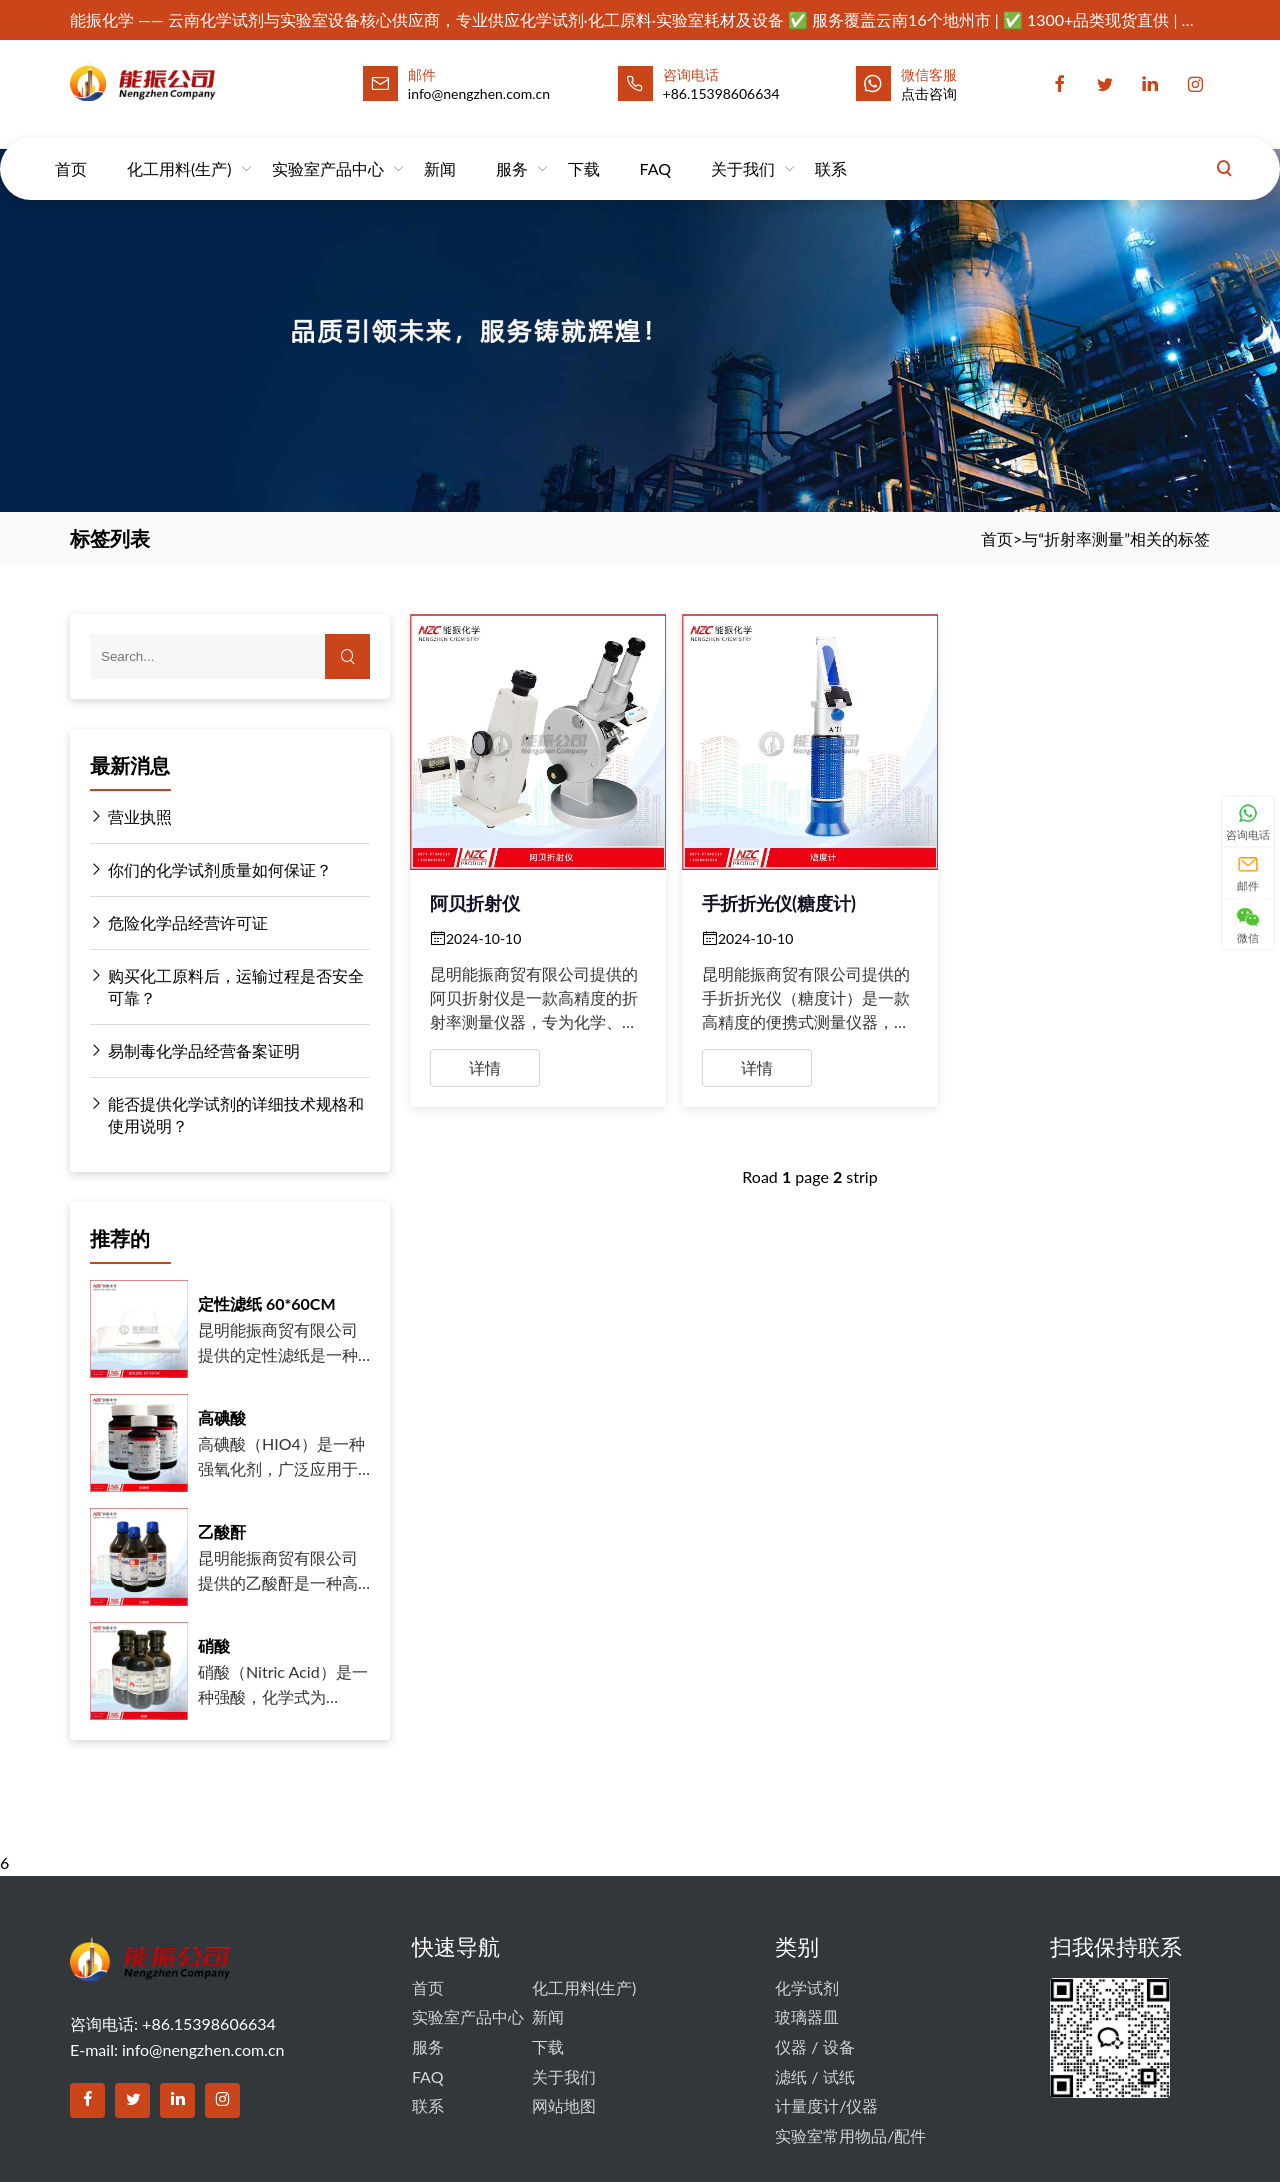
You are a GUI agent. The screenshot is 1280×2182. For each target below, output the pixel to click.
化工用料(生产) (179, 149)
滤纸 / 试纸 (814, 2076)
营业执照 (131, 817)
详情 (485, 1067)
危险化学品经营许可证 (179, 923)
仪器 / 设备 (814, 2046)
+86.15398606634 (721, 93)
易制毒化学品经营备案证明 (195, 1051)
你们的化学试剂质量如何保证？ (211, 870)
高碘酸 (222, 1417)
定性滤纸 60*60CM (267, 1303)
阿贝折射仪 (475, 903)
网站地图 (564, 2105)
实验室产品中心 (328, 149)
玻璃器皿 (807, 2016)
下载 (584, 149)
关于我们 (743, 149)
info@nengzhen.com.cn (203, 2049)
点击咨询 (929, 93)
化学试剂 (807, 1987)
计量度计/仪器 (826, 2105)
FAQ (655, 149)
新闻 (440, 149)
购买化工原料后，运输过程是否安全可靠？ (227, 986)
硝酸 (214, 1645)
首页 (71, 149)
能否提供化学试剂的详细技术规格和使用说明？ (227, 1114)
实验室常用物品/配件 (850, 2135)
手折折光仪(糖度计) (779, 903)
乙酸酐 (222, 1531)
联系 (831, 149)
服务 (512, 149)
